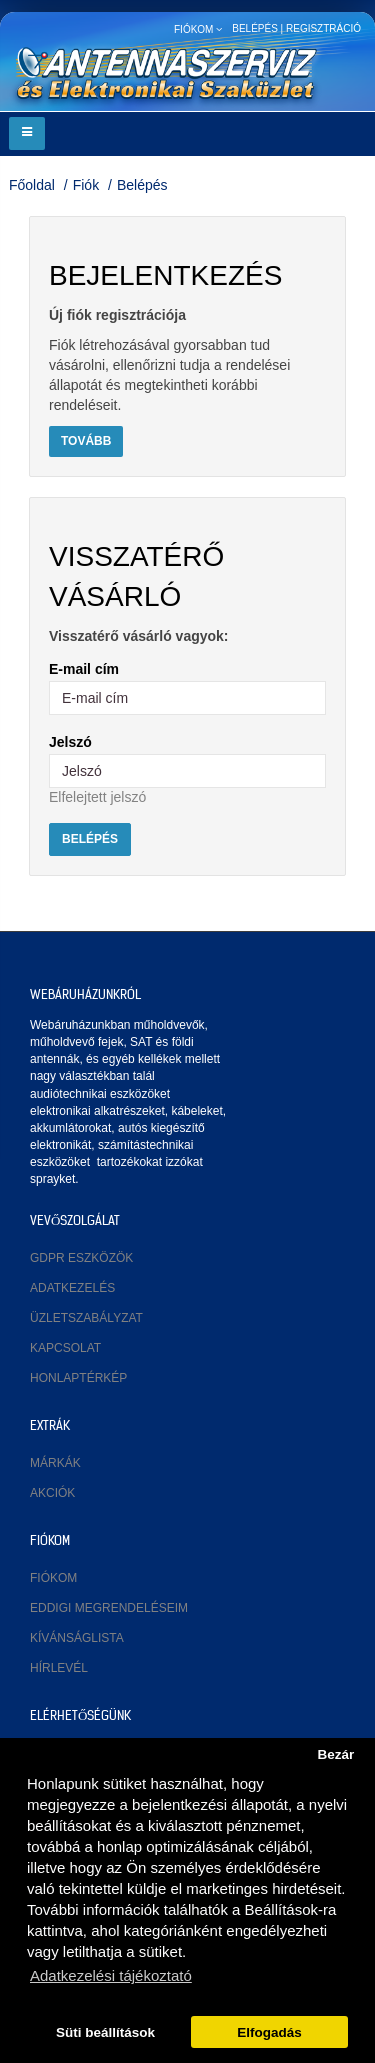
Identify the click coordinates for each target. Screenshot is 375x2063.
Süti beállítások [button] (105, 2032)
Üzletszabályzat (86, 1318)
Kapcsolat (65, 1348)
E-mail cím (84, 669)
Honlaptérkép (78, 1378)
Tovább (86, 441)
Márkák (55, 1463)
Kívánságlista (77, 1638)
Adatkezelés (72, 1288)
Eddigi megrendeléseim (109, 1608)
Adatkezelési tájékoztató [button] (111, 1975)
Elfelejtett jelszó (97, 797)
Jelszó (70, 742)
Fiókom (53, 1578)
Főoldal (32, 185)
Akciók (52, 1493)
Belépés (142, 185)
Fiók (86, 185)
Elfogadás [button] (269, 2032)
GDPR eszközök (81, 1258)
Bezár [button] (335, 1754)
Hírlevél (59, 1668)
